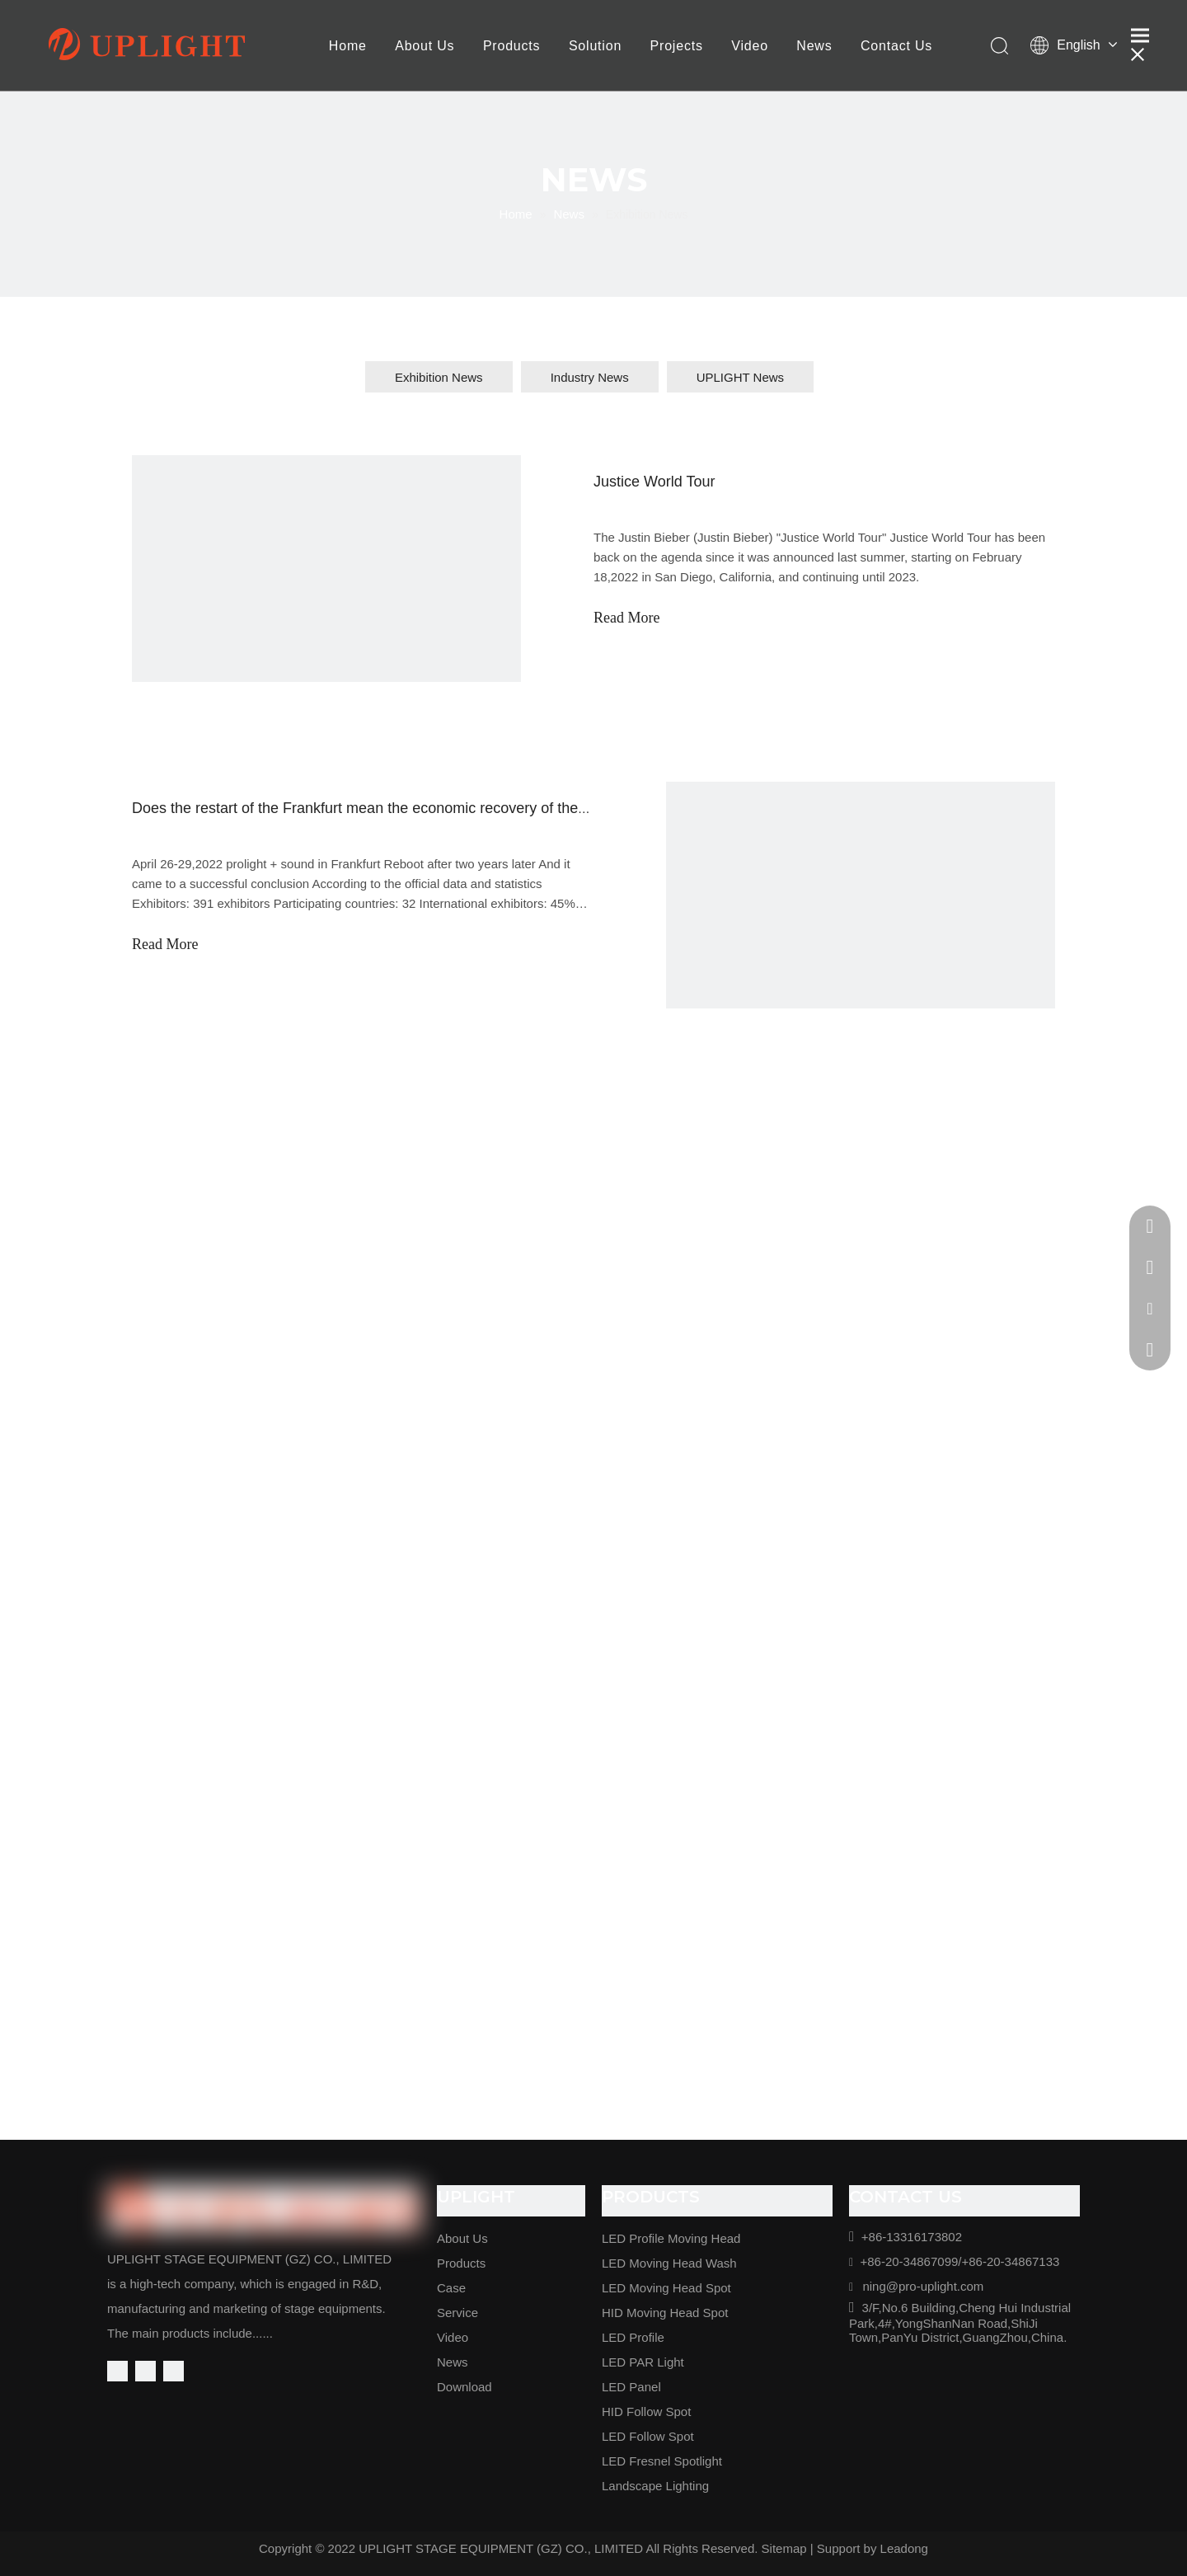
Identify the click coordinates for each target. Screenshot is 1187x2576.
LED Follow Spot (648, 2436)
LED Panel (631, 2387)
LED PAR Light (643, 2362)
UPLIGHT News (740, 377)
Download (464, 2387)
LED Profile (633, 2337)
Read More (626, 617)
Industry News (590, 377)
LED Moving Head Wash (669, 2263)
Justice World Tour (654, 481)
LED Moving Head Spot (666, 2288)
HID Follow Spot (646, 2411)
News (814, 46)
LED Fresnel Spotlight (662, 2461)
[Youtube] (173, 2371)
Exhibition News (439, 377)
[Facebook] (117, 2371)
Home (348, 46)
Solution (595, 46)
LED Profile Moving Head (671, 2238)
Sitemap (784, 2548)
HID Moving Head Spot (665, 2313)
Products (512, 46)
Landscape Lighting (655, 2486)
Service (457, 2313)
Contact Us (896, 46)
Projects (676, 46)
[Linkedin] (145, 2371)
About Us (424, 46)
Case (451, 2288)
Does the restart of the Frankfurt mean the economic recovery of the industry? (387, 808)
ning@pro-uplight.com (922, 2286)
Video (749, 46)
